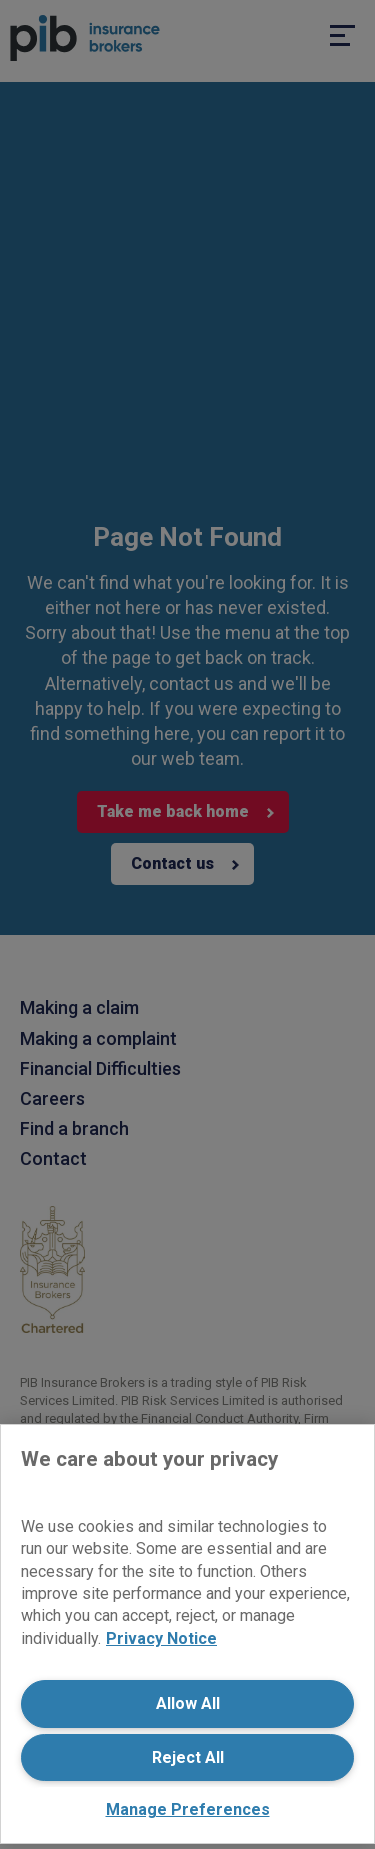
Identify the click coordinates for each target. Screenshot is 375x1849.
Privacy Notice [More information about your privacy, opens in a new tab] (161, 1638)
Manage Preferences (188, 1809)
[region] (187, 1634)
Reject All (188, 1757)
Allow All (188, 1703)
